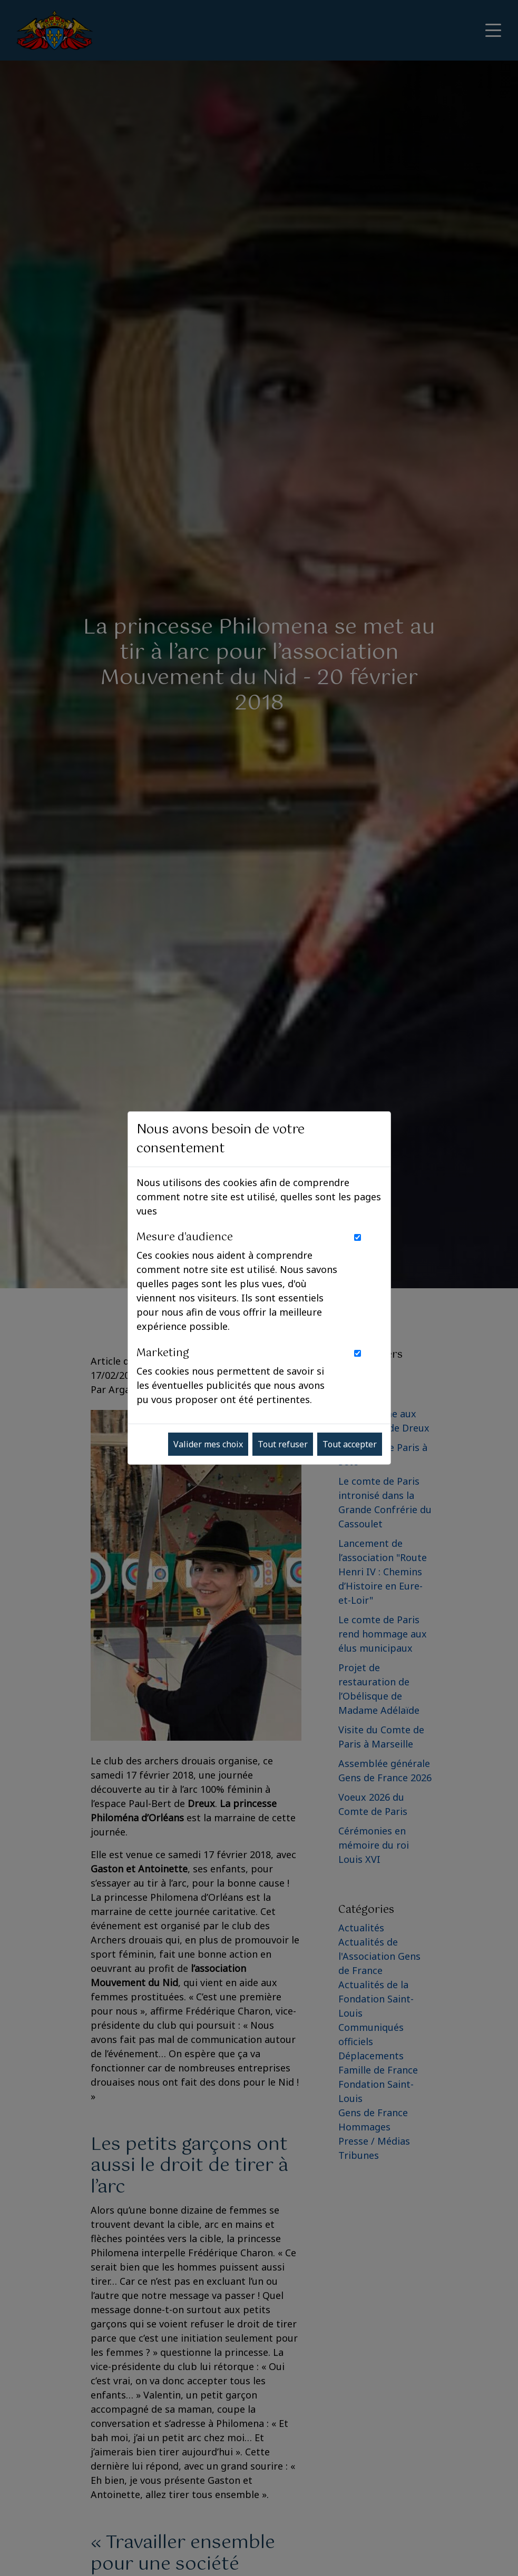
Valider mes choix (208, 1444)
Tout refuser (283, 1444)
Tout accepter (349, 1444)
